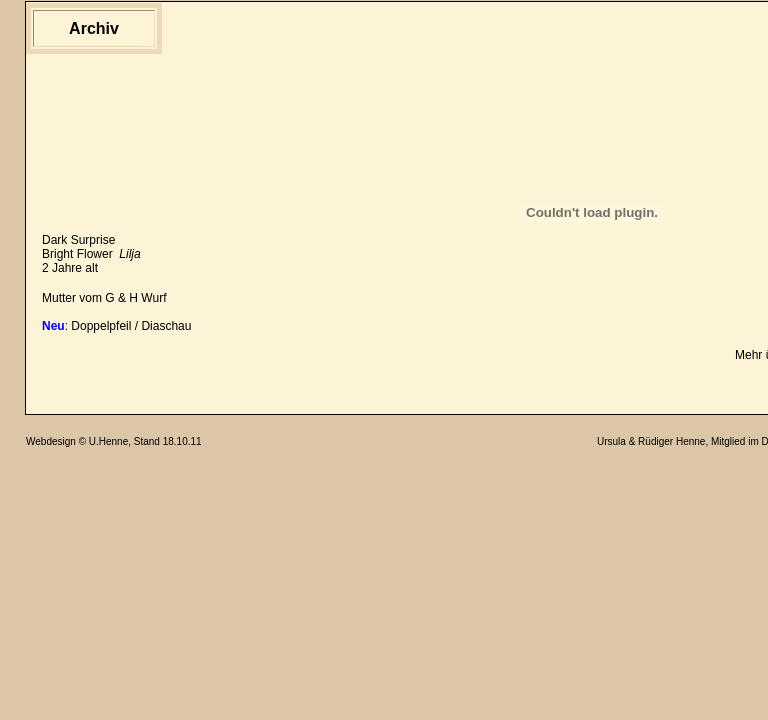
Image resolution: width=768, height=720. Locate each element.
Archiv (94, 28)
